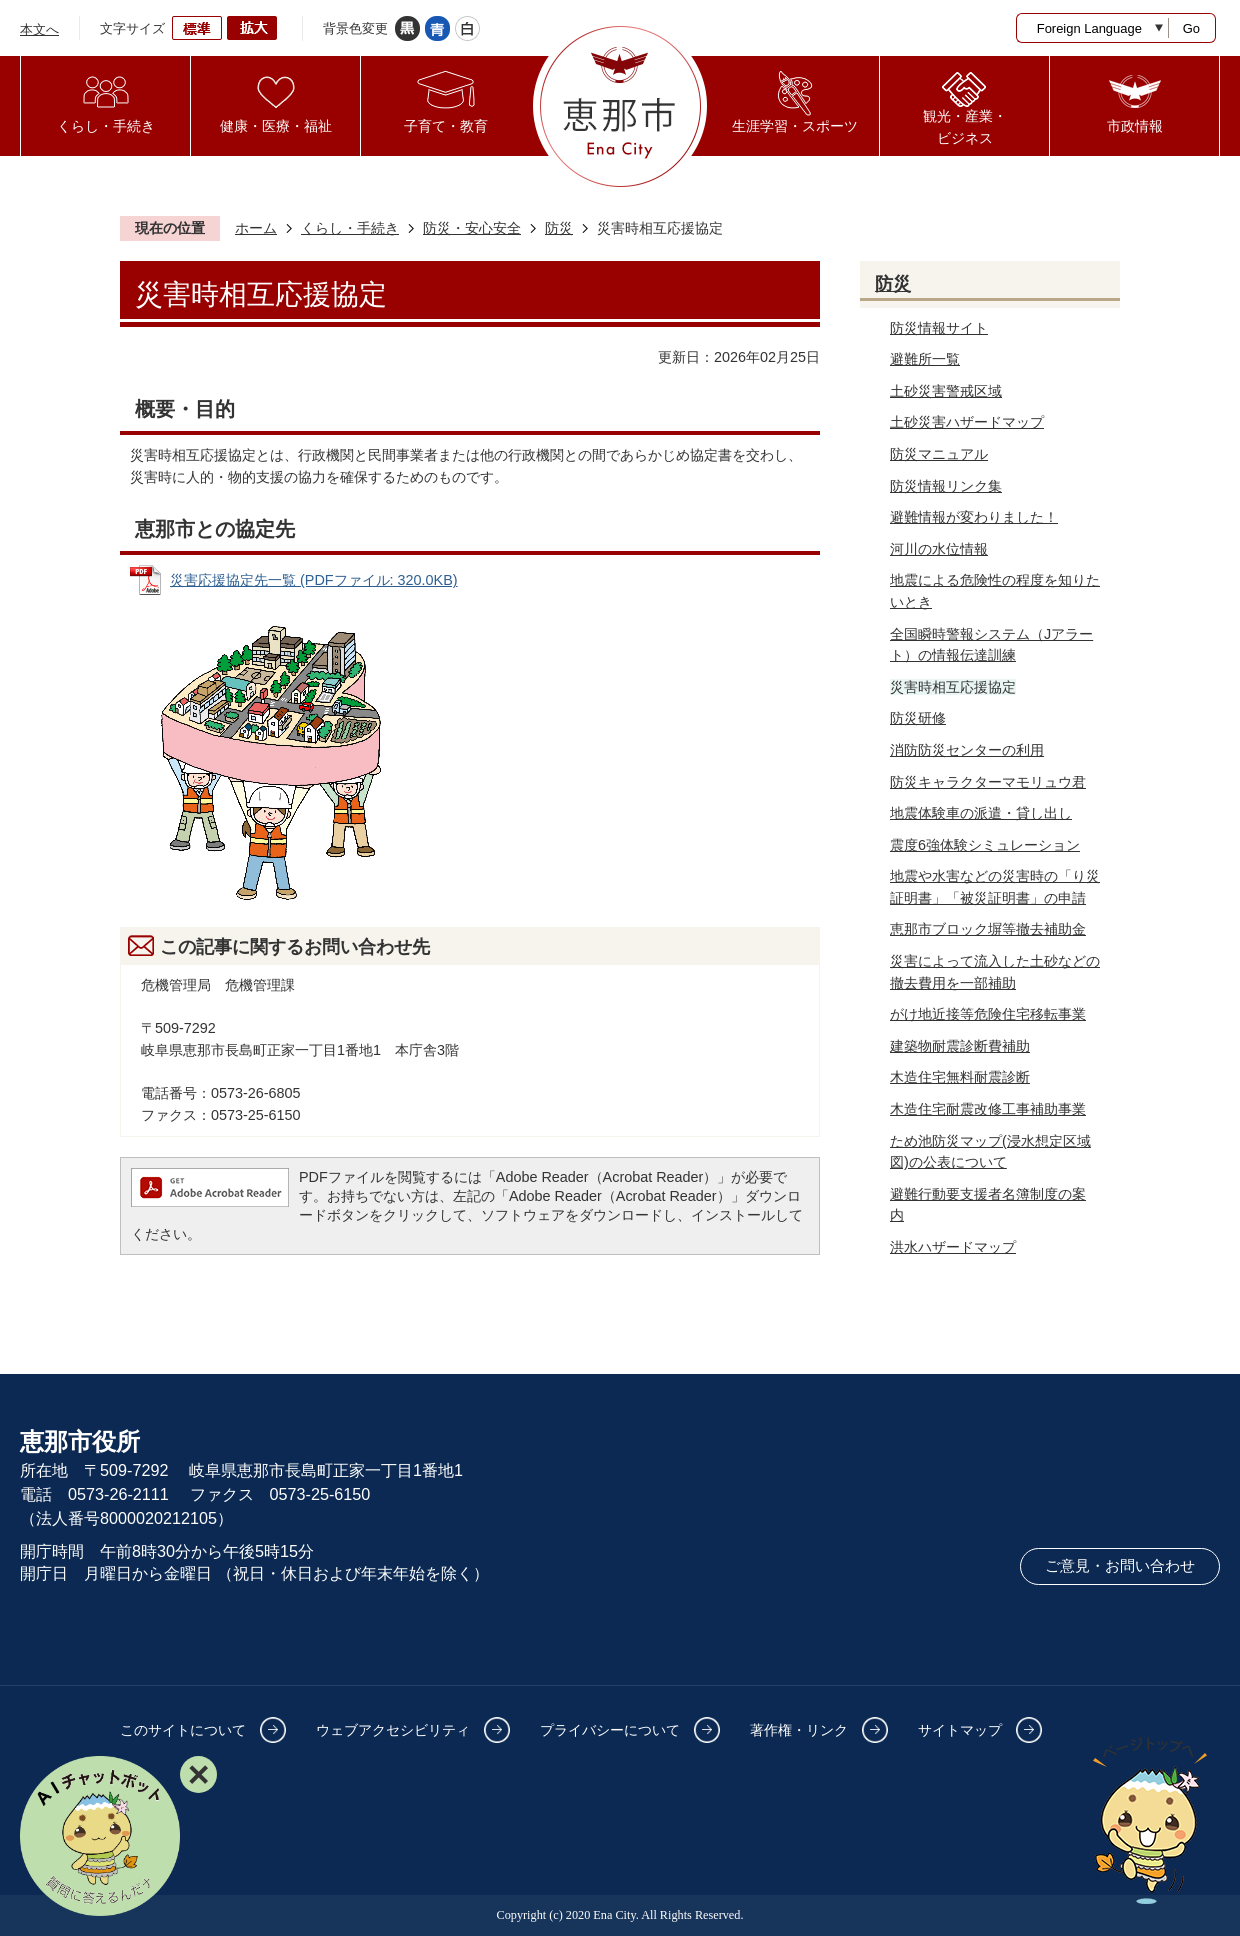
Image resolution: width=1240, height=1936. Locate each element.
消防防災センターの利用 (967, 750)
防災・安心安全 (472, 228)
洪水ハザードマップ (953, 1247)
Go (1191, 28)
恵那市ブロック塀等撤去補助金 (988, 929)
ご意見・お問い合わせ (1120, 1566)
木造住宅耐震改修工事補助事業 (988, 1109)
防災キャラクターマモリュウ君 (988, 782)
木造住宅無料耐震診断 (960, 1077)
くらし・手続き (350, 228)
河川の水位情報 (939, 549)
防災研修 (918, 718)
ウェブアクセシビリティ (393, 1730)
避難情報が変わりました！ (974, 517)
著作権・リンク (799, 1730)
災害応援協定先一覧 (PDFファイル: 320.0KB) (314, 580)
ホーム (256, 228)
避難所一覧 (925, 359)
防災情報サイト (939, 328)
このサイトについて (183, 1730)
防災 (559, 228)
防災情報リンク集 (946, 486)
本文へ (39, 29)
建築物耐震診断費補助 (960, 1046)
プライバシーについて (610, 1730)
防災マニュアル (939, 454)
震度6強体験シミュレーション (985, 845)
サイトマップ (960, 1730)
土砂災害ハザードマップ (967, 422)
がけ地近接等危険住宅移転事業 (988, 1014)
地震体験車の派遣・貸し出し (981, 813)
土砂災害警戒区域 (946, 391)
